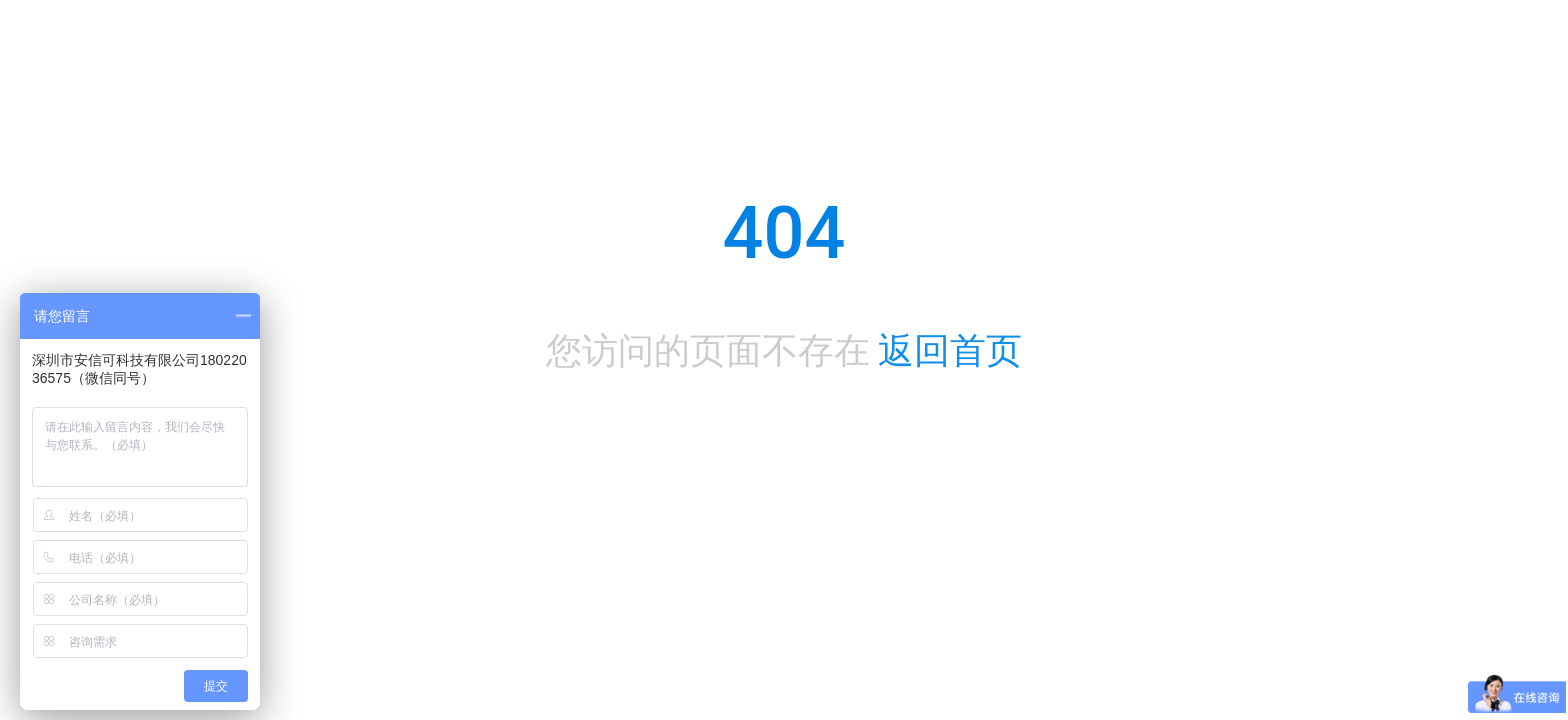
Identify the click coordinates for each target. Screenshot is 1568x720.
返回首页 (950, 351)
